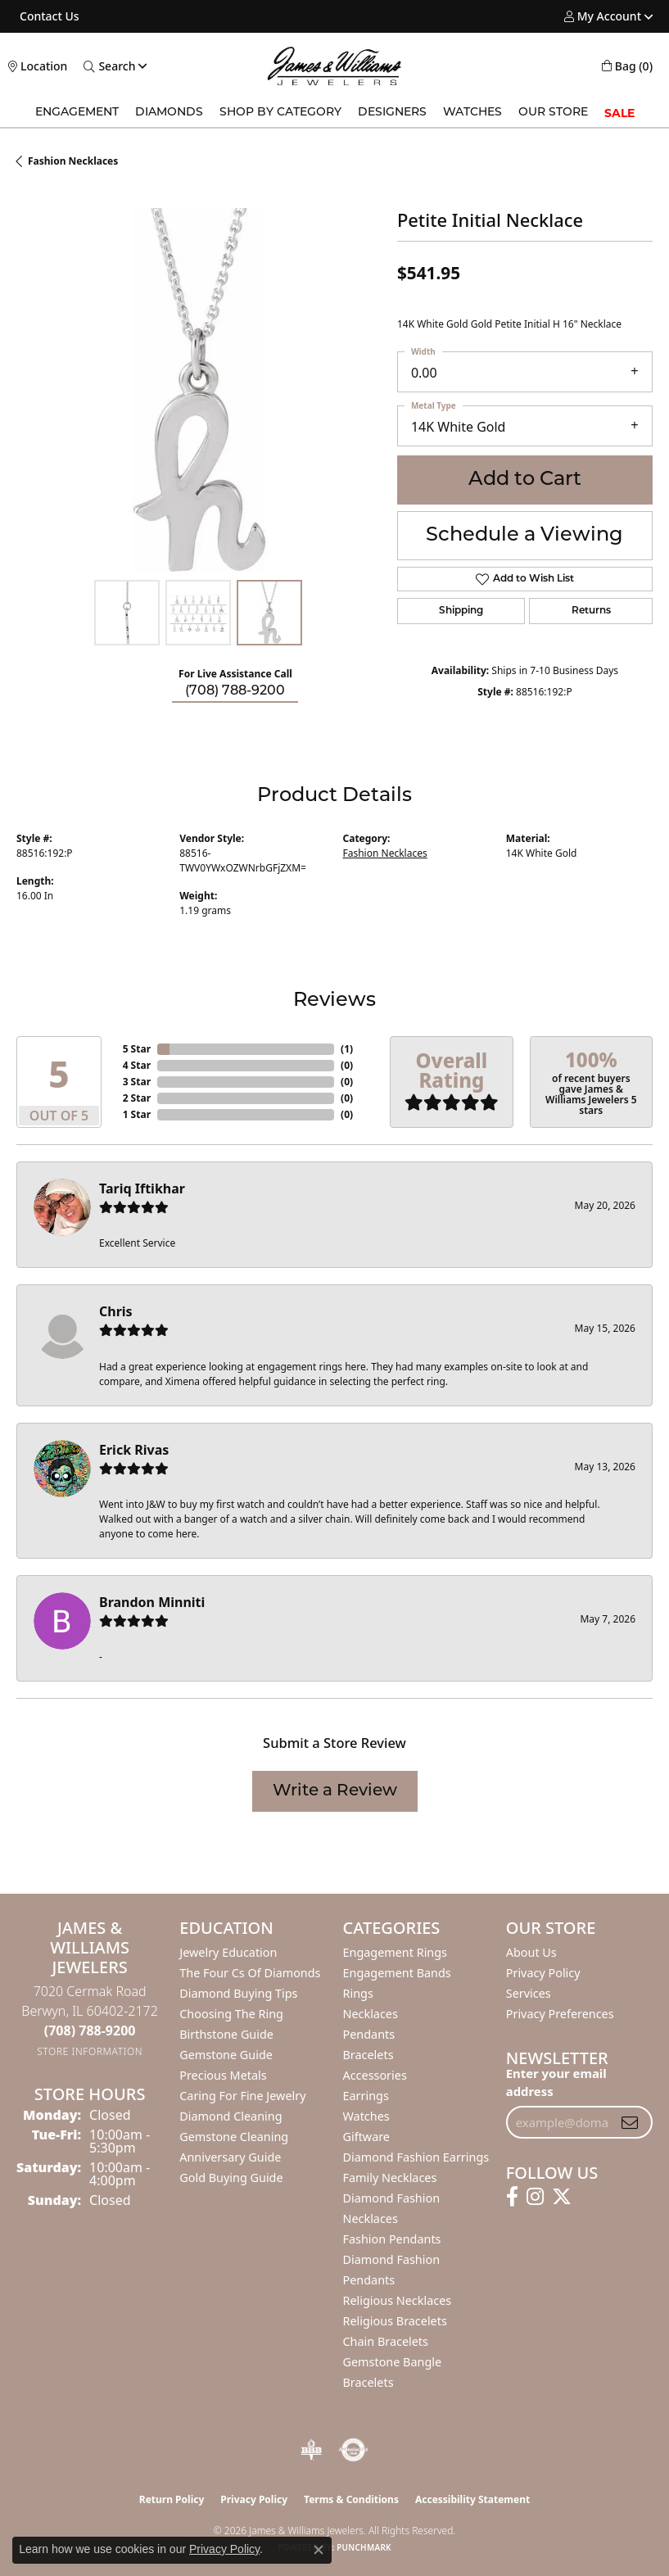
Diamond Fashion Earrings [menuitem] (416, 2157)
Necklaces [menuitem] (370, 2013)
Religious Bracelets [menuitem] (395, 2321)
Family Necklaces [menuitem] (390, 2177)
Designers (392, 112)
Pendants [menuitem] (369, 2034)
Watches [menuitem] (366, 2116)
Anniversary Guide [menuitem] (230, 2157)
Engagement (77, 112)
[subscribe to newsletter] (629, 2122)
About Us (531, 1952)
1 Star (137, 1114)
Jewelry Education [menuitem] (228, 1952)
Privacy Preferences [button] (560, 2013)
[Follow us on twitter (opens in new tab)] (562, 2197)
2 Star (137, 1098)
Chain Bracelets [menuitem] (385, 2341)
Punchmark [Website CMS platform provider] (364, 2547)
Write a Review (335, 1791)
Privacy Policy (543, 1973)
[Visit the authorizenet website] (353, 2450)
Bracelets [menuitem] (368, 2054)
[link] (47, 16)
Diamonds (169, 112)
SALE (619, 113)
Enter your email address (556, 2082)
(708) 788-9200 (235, 691)
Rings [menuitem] (358, 1993)
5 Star (137, 1049)
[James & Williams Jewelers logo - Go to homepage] (334, 66)
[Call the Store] (90, 2030)
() (347, 1049)
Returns (591, 611)
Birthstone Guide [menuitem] (226, 2034)
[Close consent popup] (318, 2550)
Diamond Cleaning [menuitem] (230, 2116)
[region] (198, 390)
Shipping (461, 611)
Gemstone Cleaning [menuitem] (233, 2136)
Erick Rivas (134, 1450)
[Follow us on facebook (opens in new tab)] (512, 2197)
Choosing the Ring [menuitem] (231, 2013)
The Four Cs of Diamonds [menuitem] (249, 1973)
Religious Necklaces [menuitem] (397, 2300)
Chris (116, 1311)
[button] (602, 16)
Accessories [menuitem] (375, 2075)
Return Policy (172, 2499)
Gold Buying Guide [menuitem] (231, 2177)
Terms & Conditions (351, 2499)
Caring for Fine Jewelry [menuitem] (242, 2095)
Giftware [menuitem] (367, 2136)
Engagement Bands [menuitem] (397, 1973)
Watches (472, 112)
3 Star (137, 1082)
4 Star (137, 1065)
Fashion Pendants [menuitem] (392, 2239)
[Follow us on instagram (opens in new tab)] (535, 2197)
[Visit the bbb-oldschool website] (311, 2450)
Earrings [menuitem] (366, 2095)
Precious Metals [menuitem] (222, 2075)
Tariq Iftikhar (142, 1188)
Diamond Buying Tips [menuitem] (238, 1993)
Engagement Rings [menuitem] (395, 1952)
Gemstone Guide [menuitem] (226, 2054)
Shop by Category (280, 112)
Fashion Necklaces (73, 161)
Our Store (553, 112)
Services (528, 1993)
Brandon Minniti (152, 1602)
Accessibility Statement (472, 2499)
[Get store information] (89, 2051)
